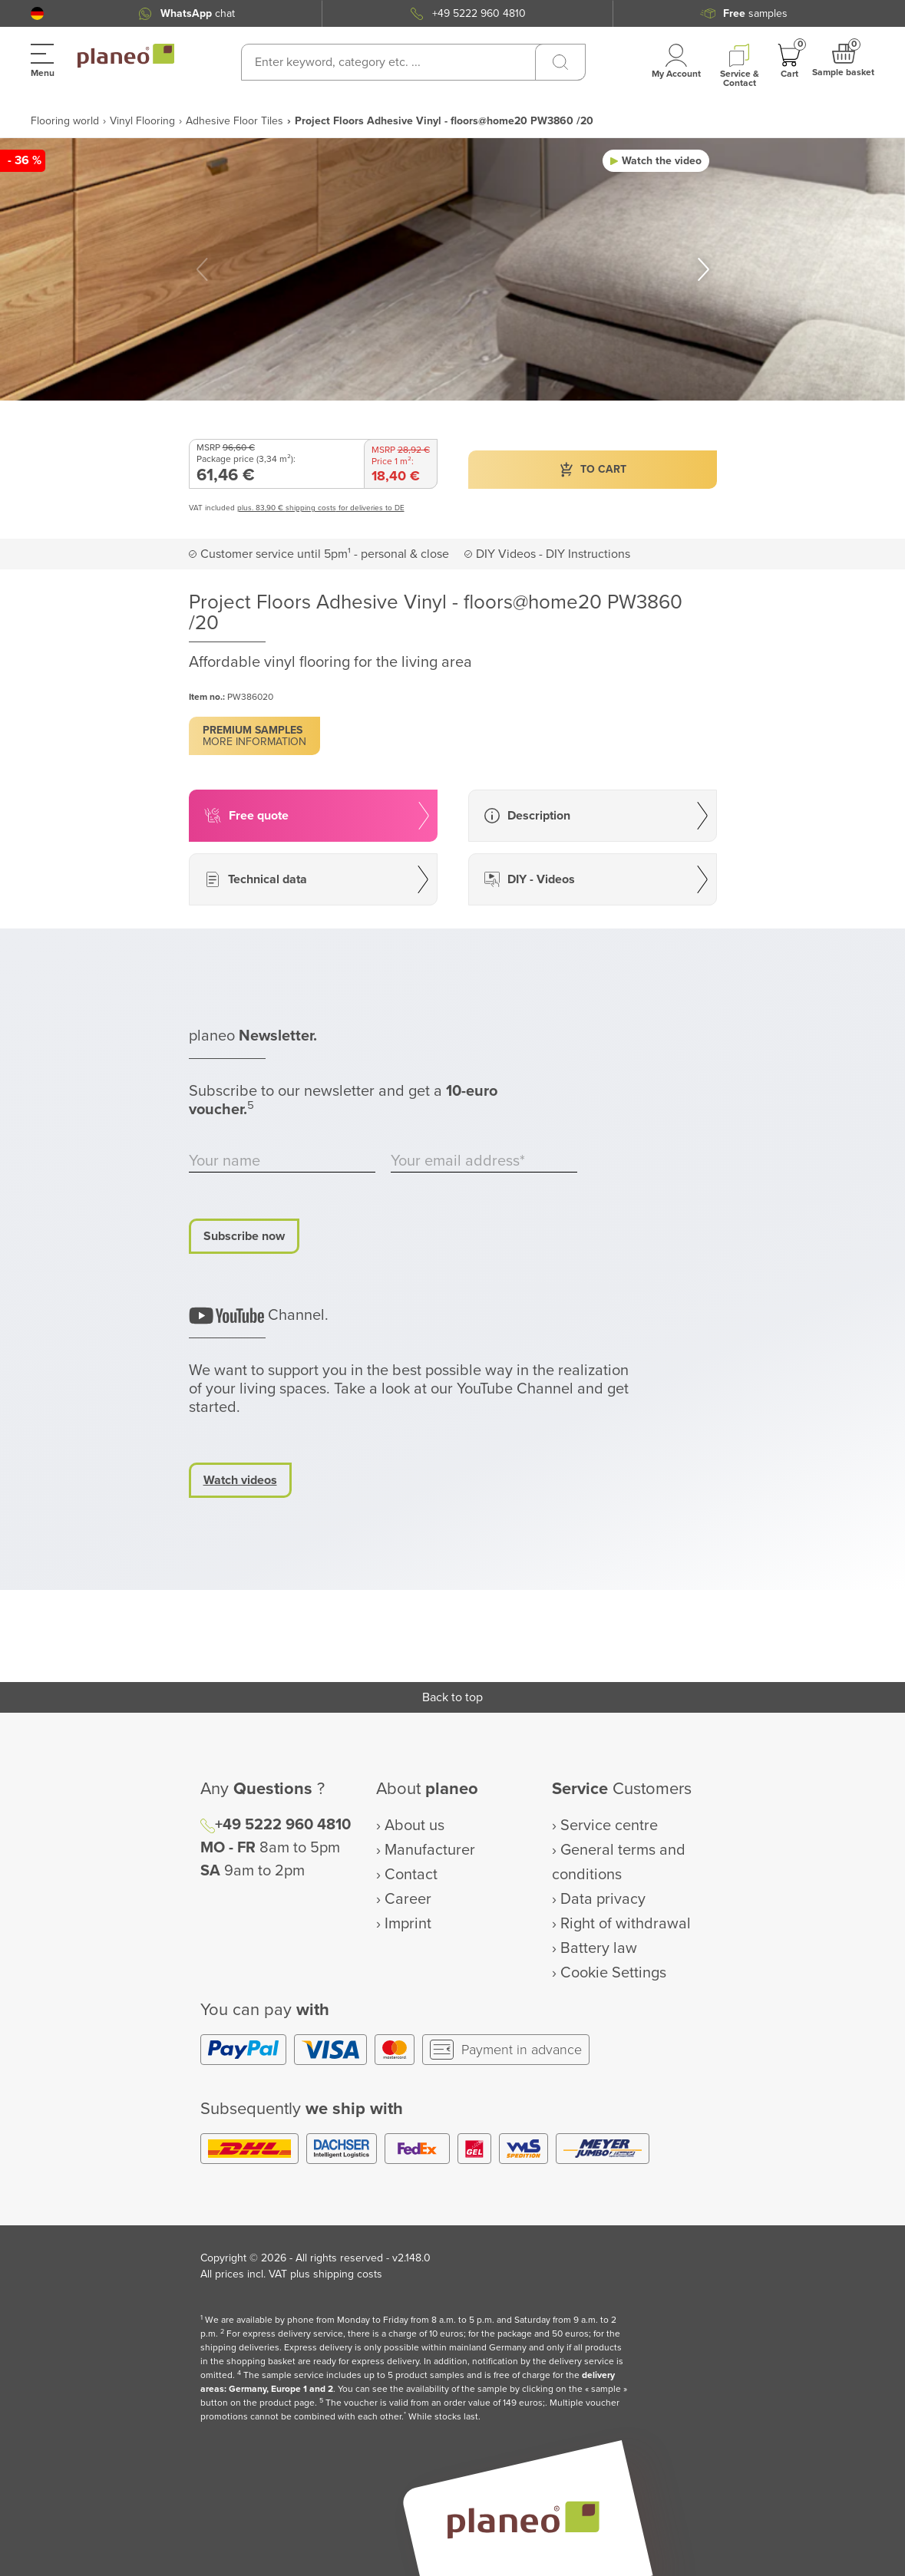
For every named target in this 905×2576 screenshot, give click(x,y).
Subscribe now (244, 1236)
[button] (37, 13)
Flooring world (65, 120)
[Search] (560, 62)
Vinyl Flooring (142, 120)
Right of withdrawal (625, 1924)
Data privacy (603, 1899)
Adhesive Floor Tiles (234, 120)
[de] (37, 13)
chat (197, 13)
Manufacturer (430, 1850)
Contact (411, 1874)
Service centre (609, 1825)
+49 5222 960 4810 (479, 13)
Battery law (598, 1948)
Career (408, 1899)
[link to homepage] (126, 56)
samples (755, 13)
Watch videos (240, 1480)
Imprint (408, 1924)
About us (414, 1825)
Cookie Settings (613, 1973)
